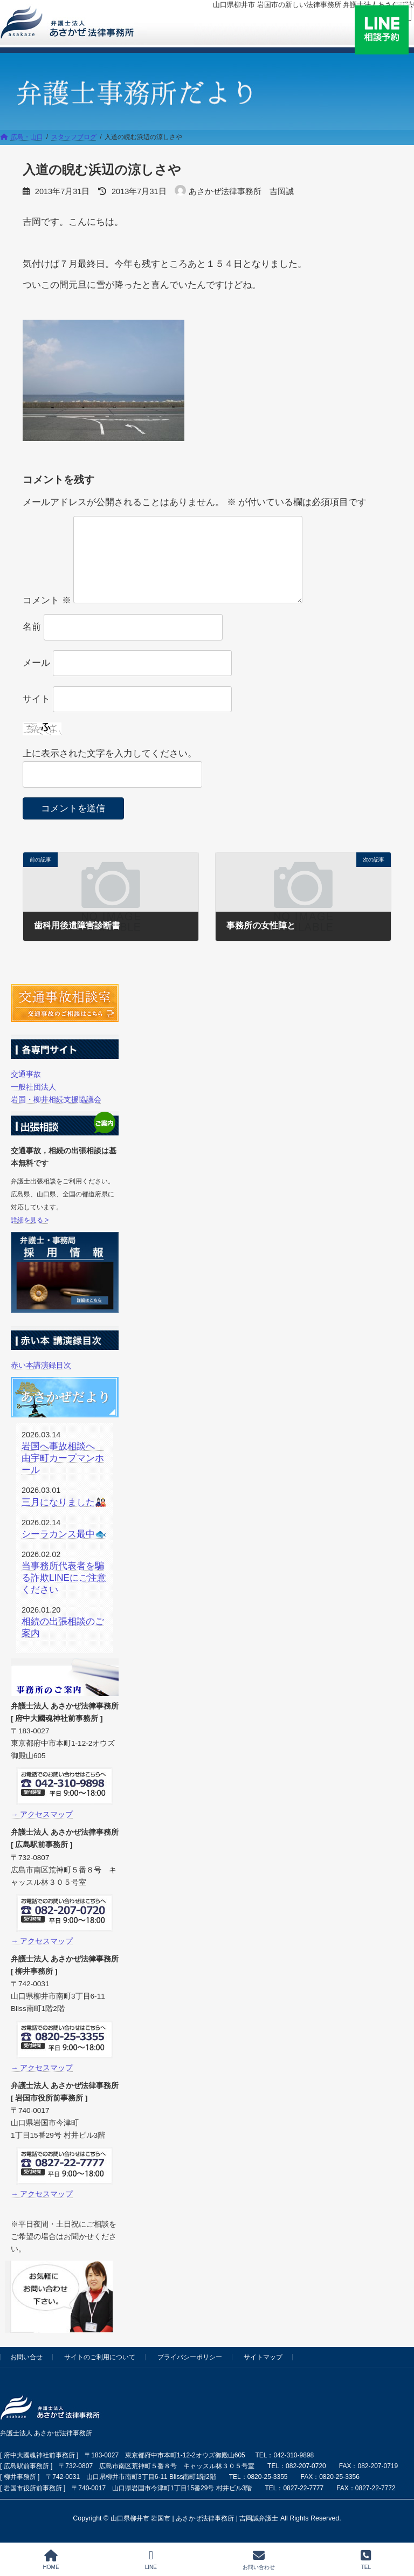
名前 (32, 627)
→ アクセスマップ (42, 1814)
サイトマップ (263, 2357)
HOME (51, 2560)
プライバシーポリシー (189, 2357)
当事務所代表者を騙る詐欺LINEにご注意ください (64, 1578)
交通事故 (26, 1074)
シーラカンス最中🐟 (64, 1534)
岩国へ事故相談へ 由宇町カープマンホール (63, 1458)
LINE (151, 2560)
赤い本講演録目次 (41, 1365)
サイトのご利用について (99, 2357)
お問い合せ (26, 2357)
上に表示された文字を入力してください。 (110, 753)
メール (36, 663)
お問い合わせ (259, 2560)
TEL (366, 2560)
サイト (36, 699)
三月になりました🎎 (64, 1502)
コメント (47, 600)
